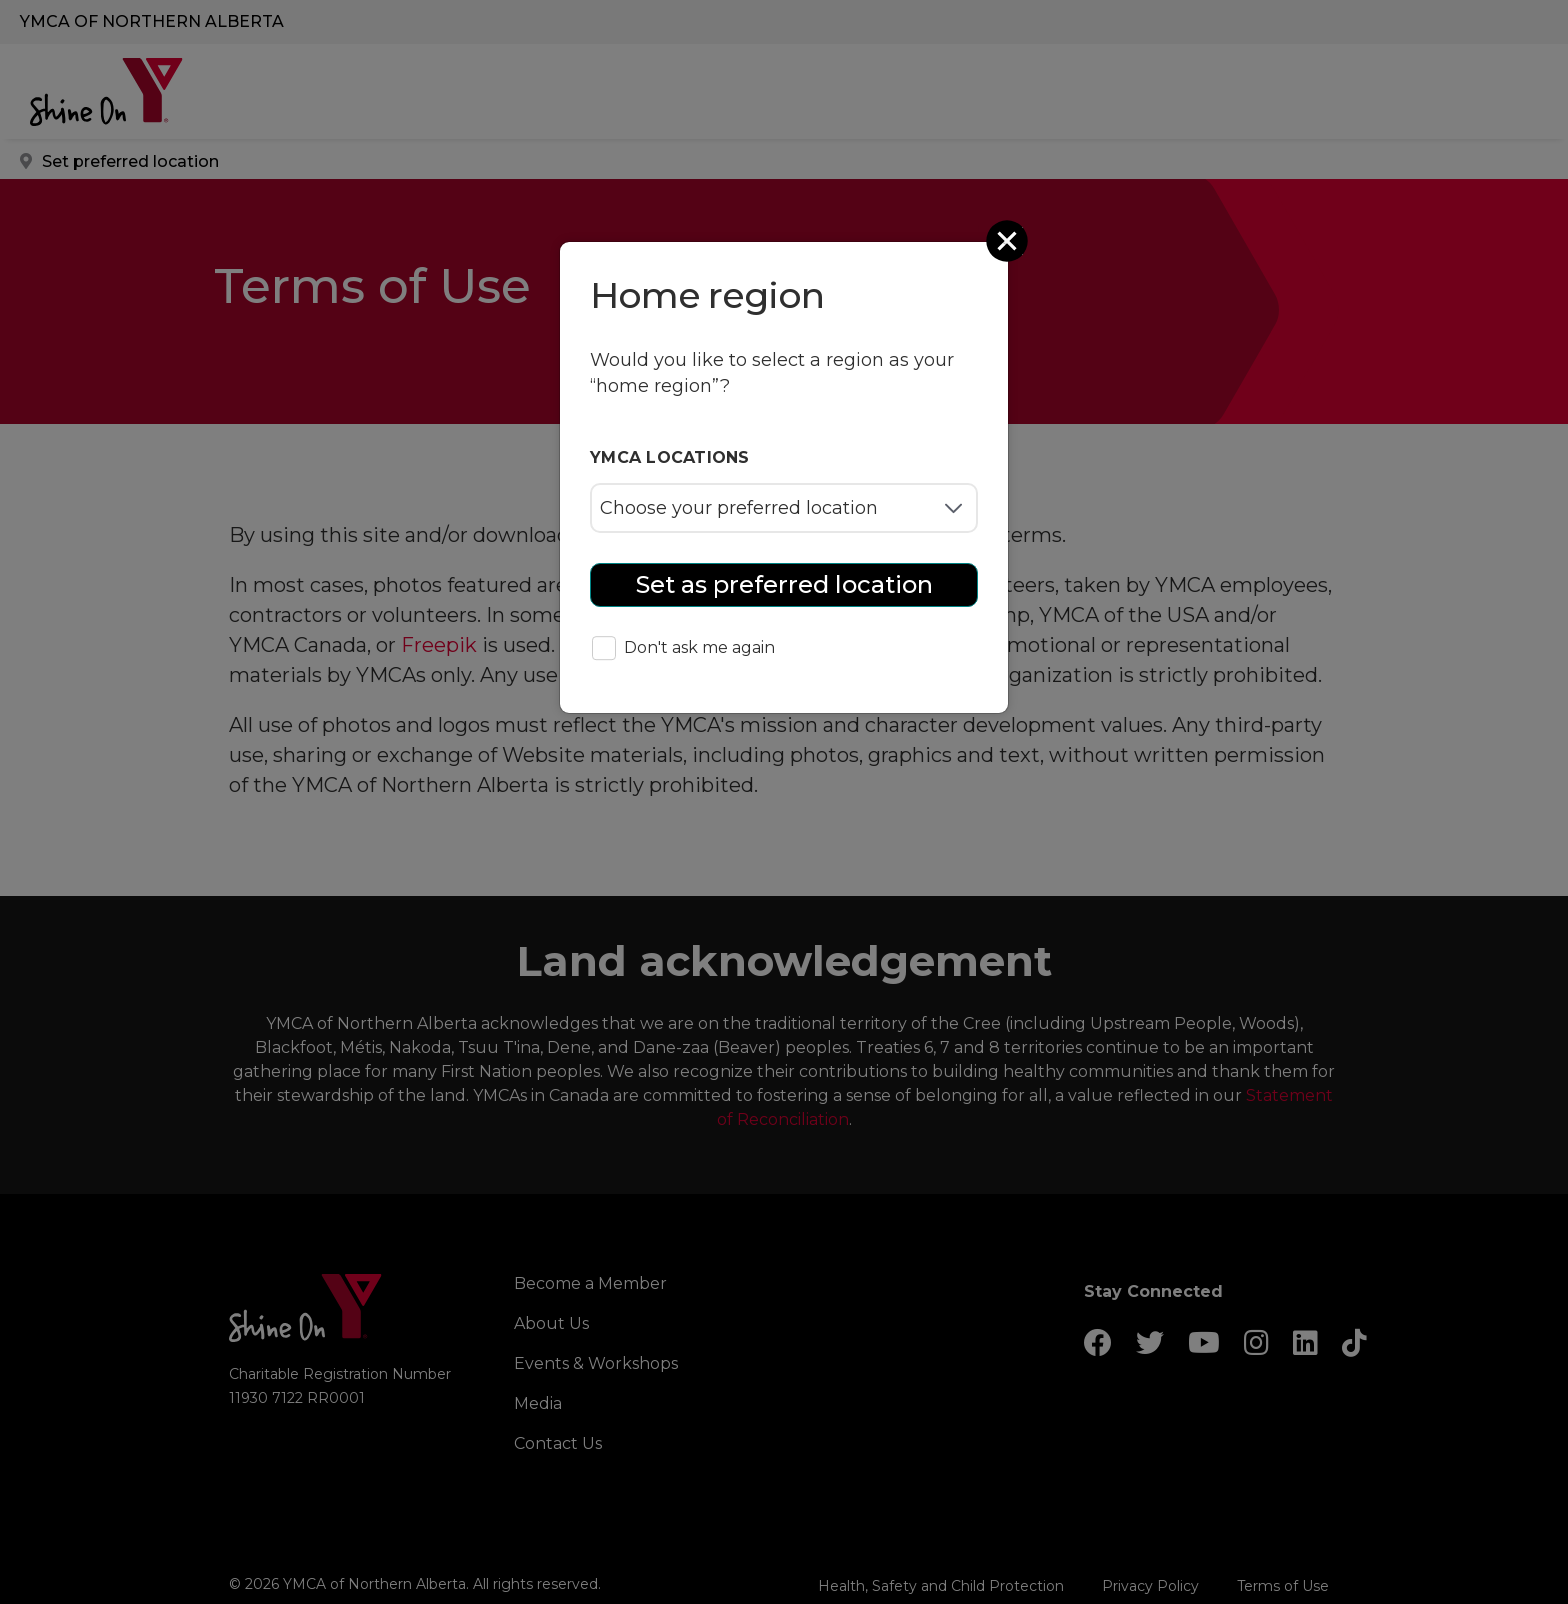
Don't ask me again (683, 649)
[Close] (1009, 241)
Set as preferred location (784, 584)
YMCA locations (670, 457)
